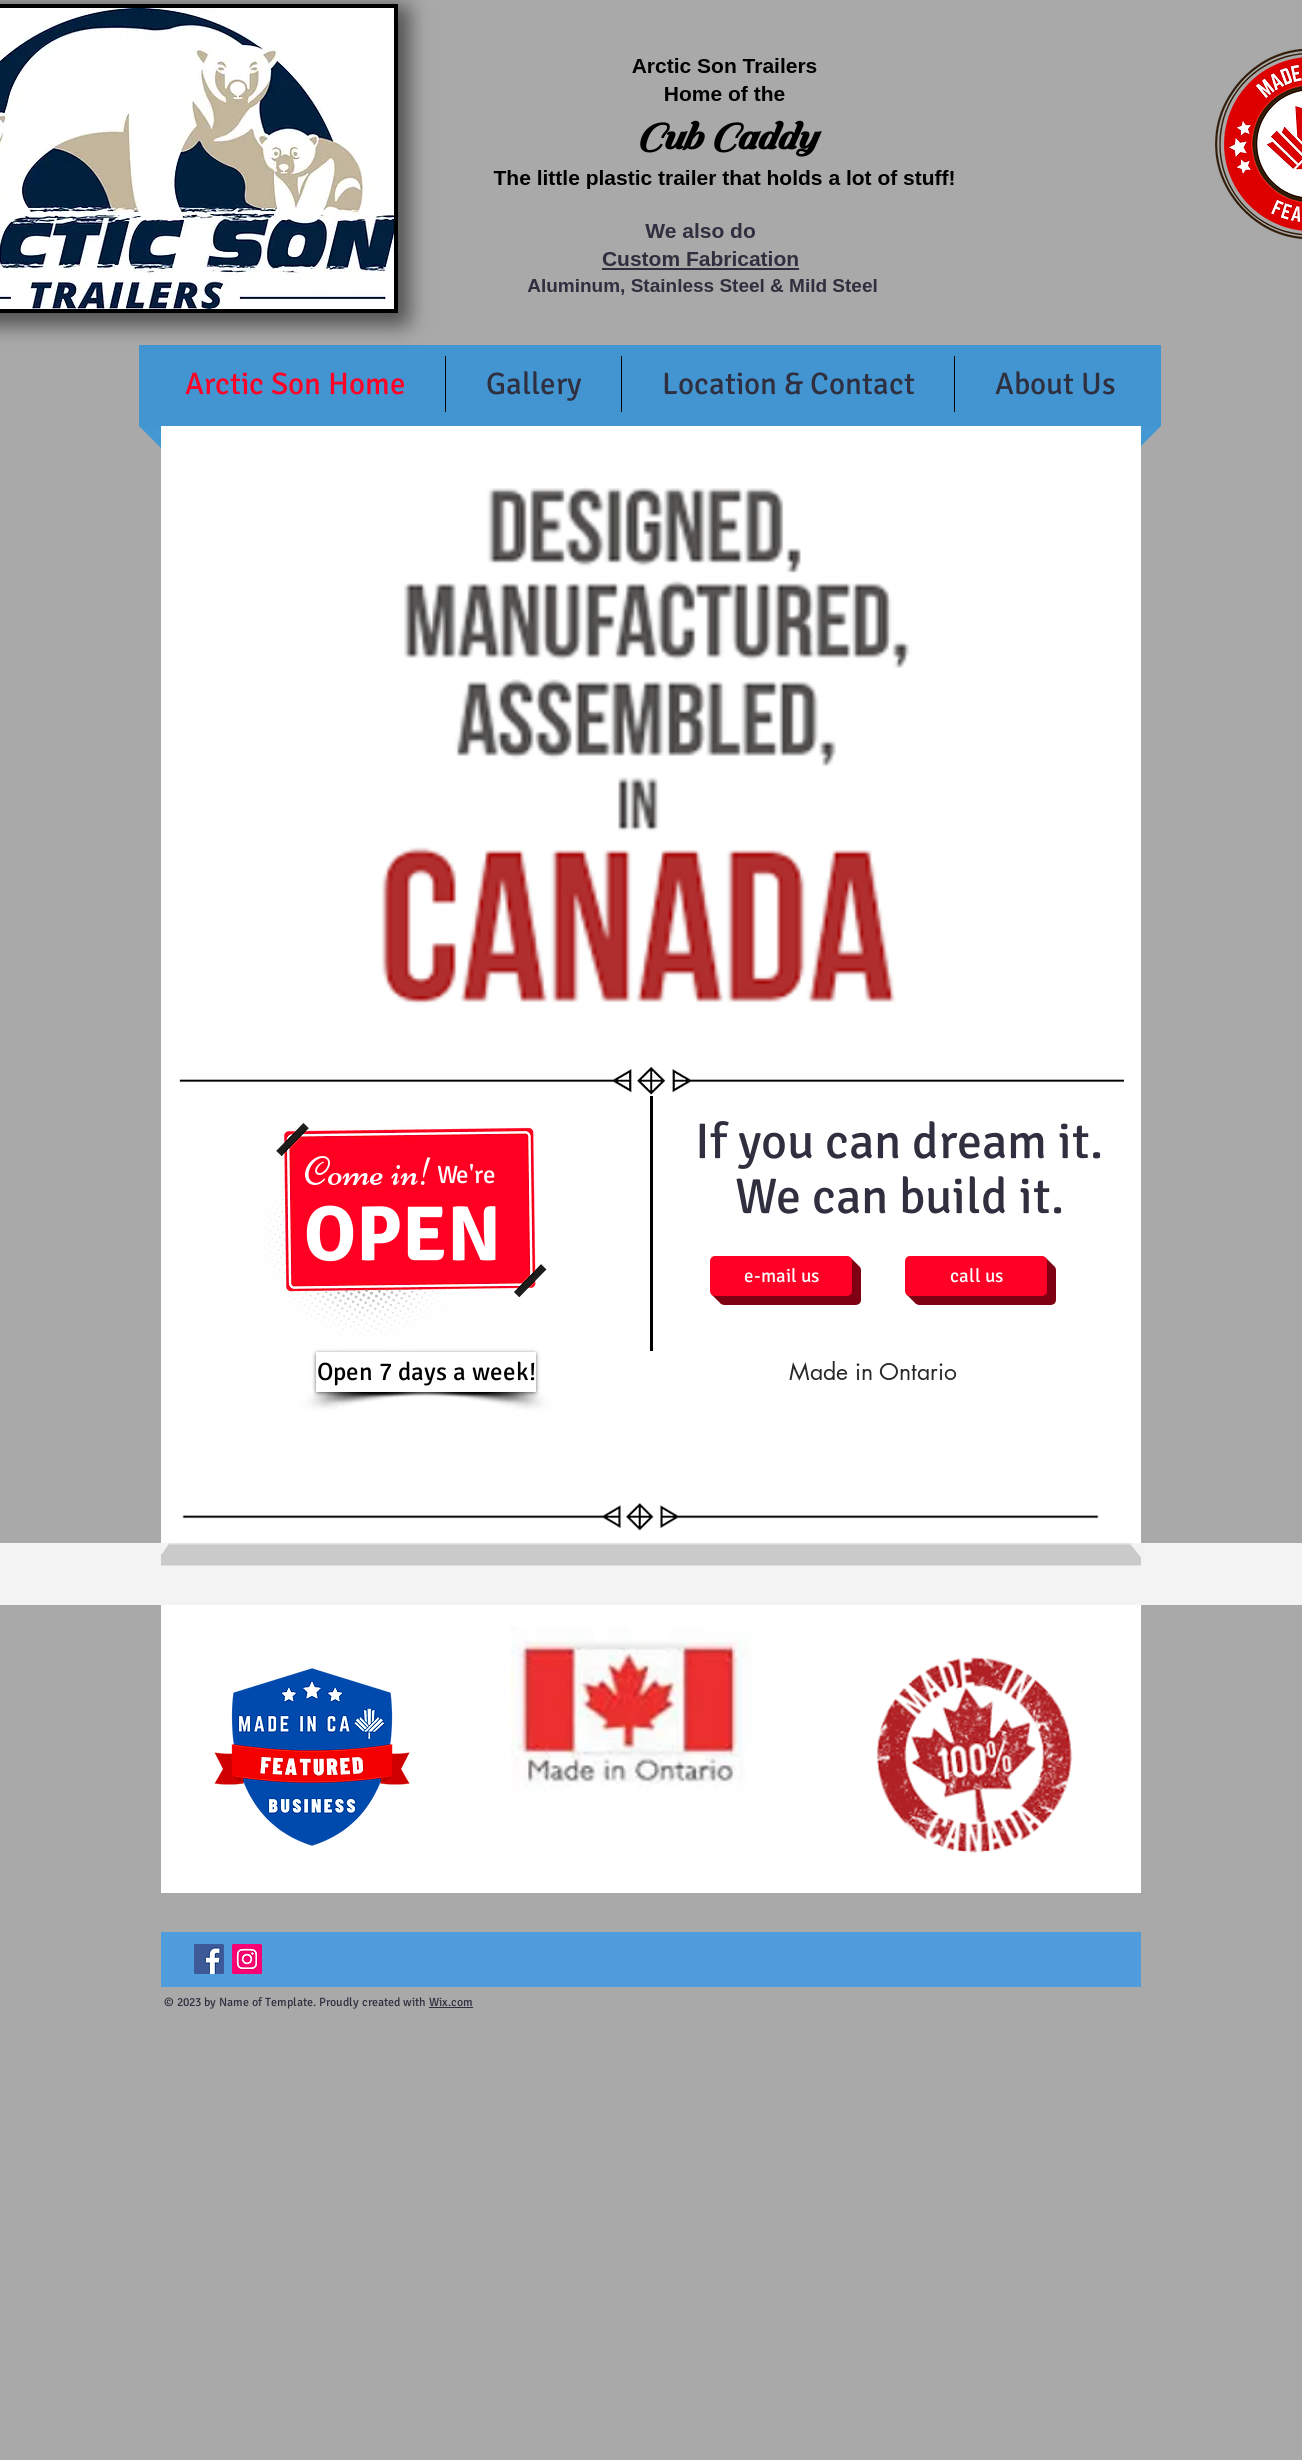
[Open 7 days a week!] (426, 1372)
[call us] (976, 1276)
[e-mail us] (781, 1276)
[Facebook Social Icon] (209, 1959)
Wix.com (451, 2002)
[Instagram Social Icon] (247, 1959)
